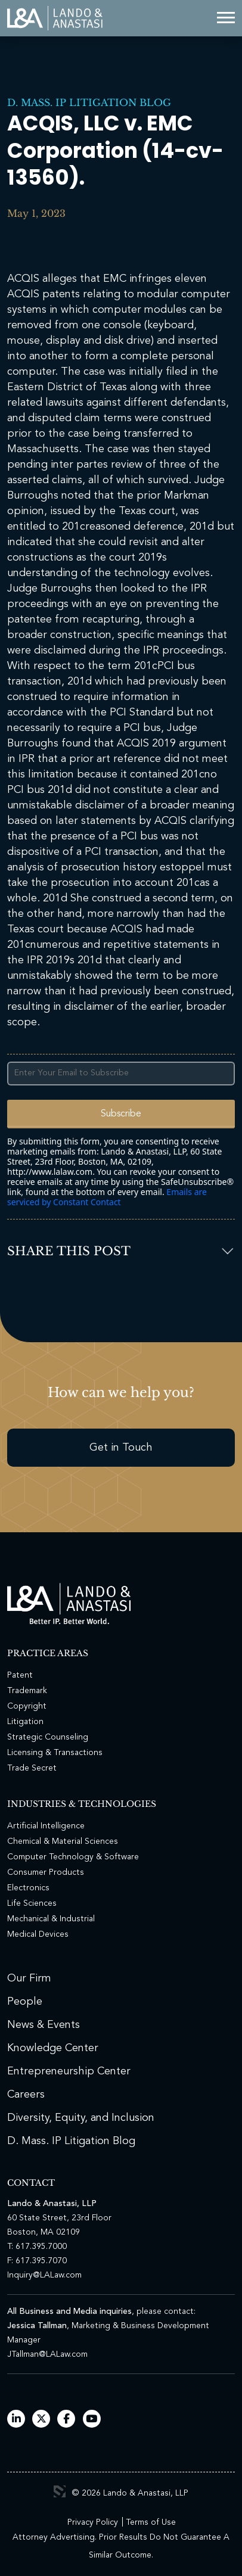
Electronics (28, 1888)
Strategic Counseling (47, 1737)
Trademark (27, 1691)
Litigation (25, 1722)
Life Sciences (32, 1903)
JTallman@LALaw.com (47, 2354)
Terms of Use (151, 2522)
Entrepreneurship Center (69, 2071)
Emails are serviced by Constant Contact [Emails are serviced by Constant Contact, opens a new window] (107, 1197)
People (24, 2001)
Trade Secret (32, 1768)
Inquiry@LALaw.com (44, 2275)
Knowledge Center (52, 2048)
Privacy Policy (92, 2522)
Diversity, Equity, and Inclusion (80, 2118)
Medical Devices (38, 1934)
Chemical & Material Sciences (62, 1841)
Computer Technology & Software (73, 1857)
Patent (20, 1675)
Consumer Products (45, 1872)
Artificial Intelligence (46, 1826)
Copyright (26, 1706)
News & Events (43, 2025)
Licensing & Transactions (55, 1753)
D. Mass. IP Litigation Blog (89, 102)
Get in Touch (121, 1447)
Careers (26, 2094)
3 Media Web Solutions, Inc (60, 2491)
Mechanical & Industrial (51, 1919)
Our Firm (29, 1978)
